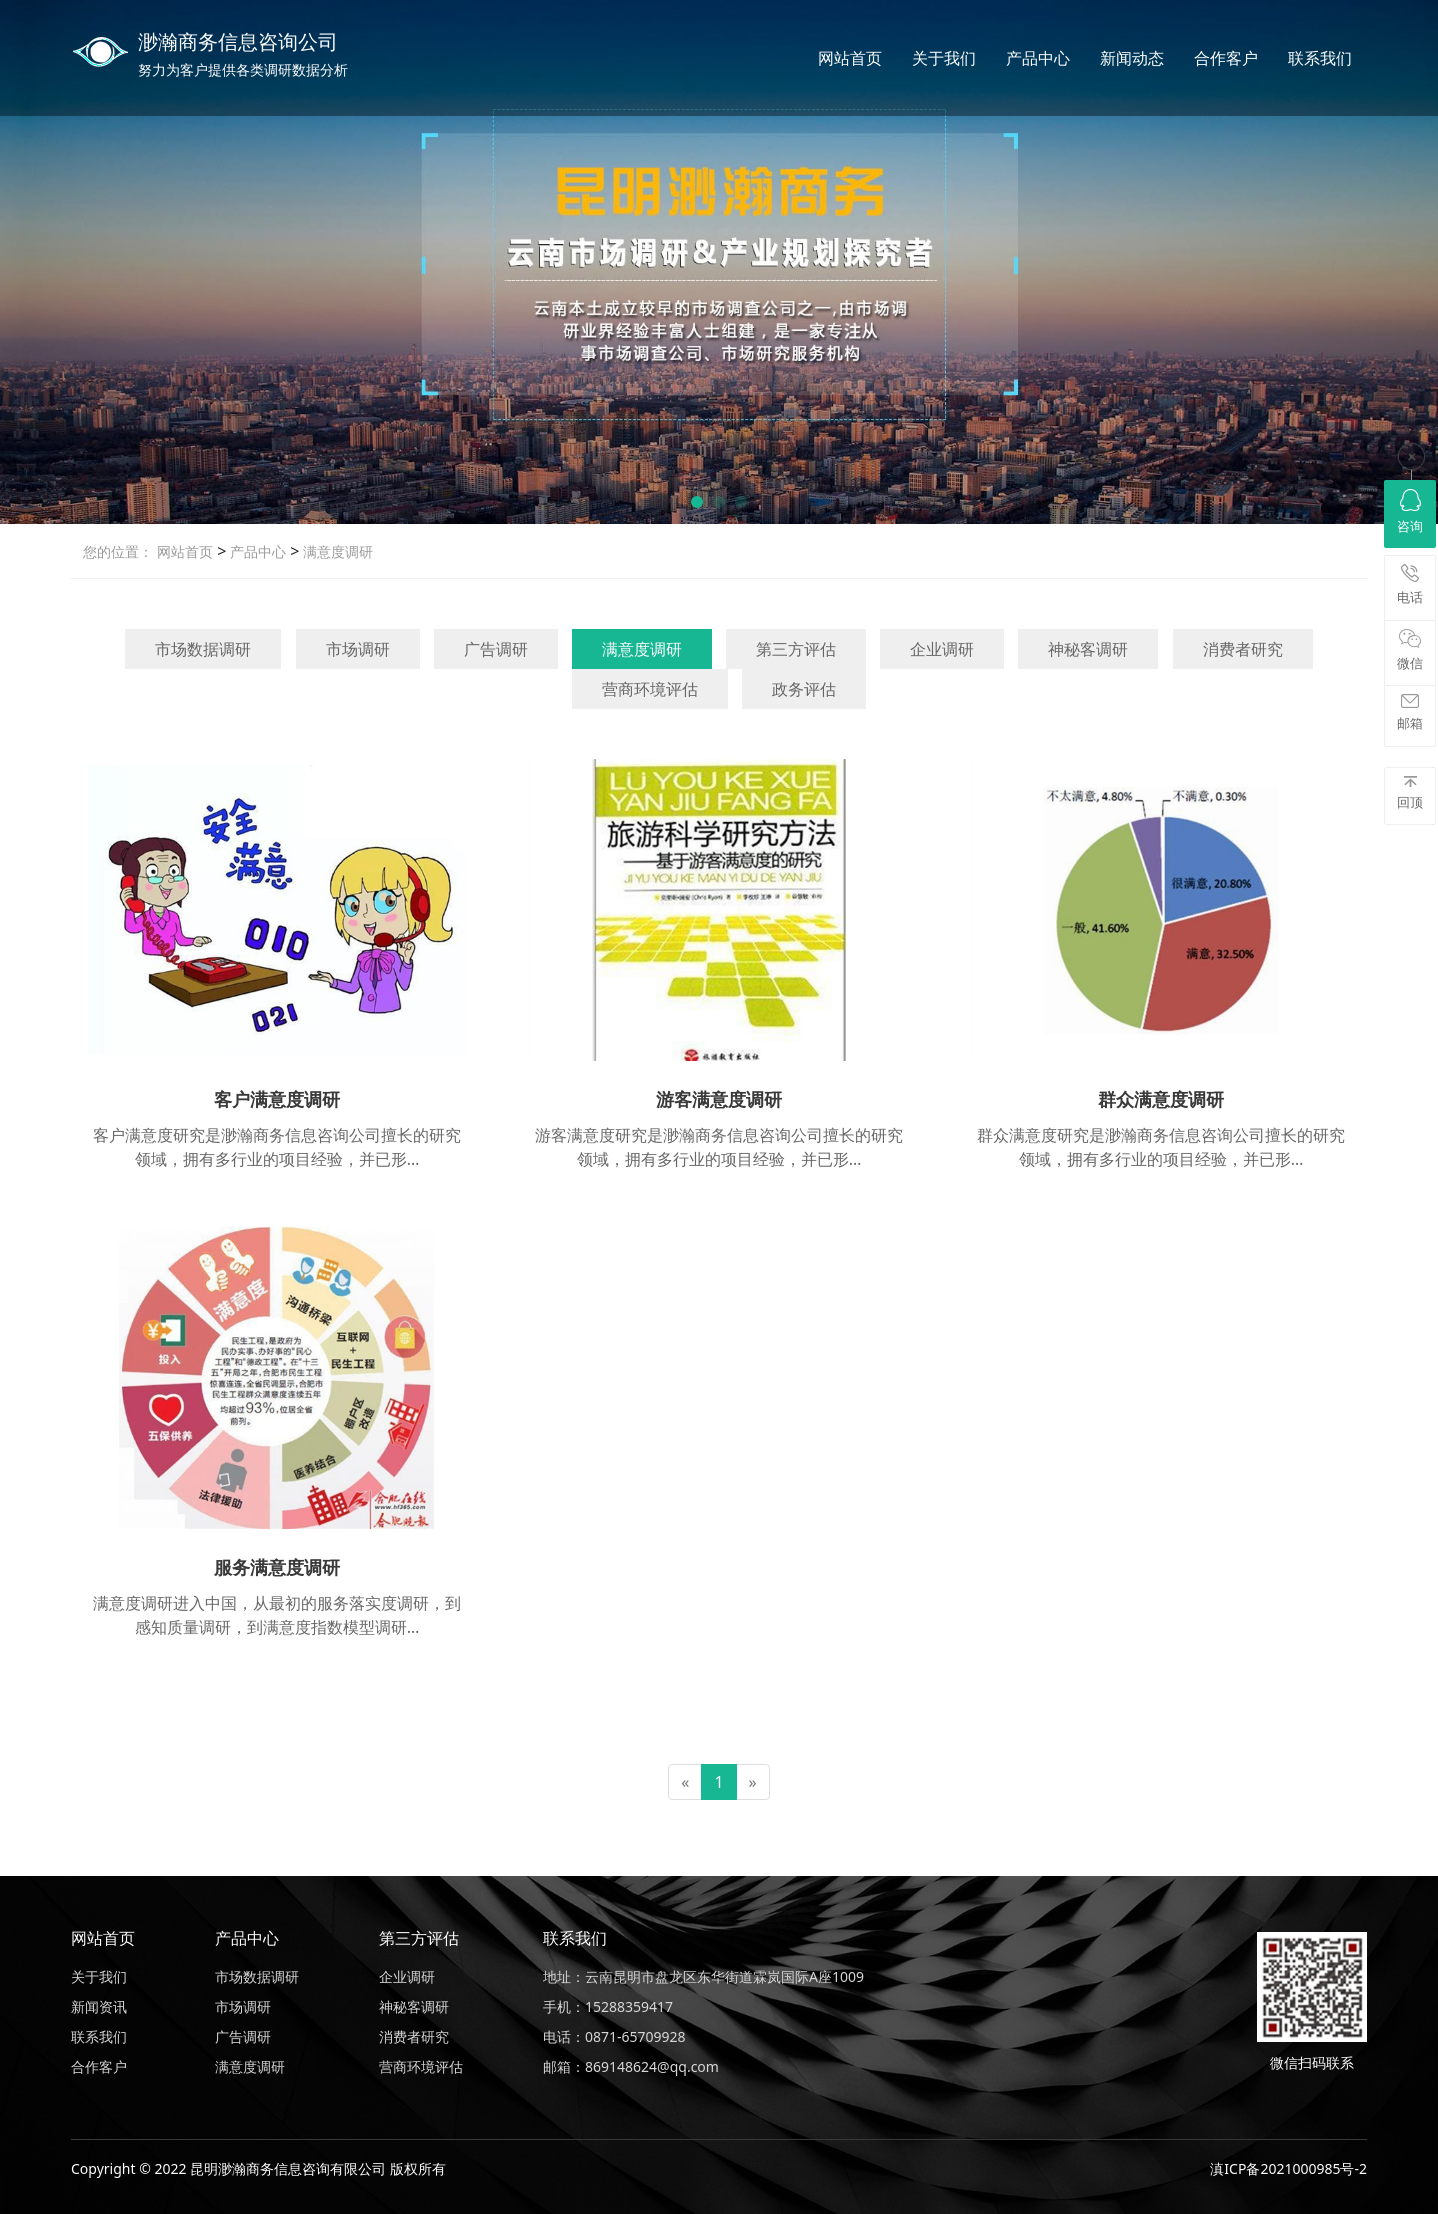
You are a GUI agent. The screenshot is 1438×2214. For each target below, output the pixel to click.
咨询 (1410, 512)
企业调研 (942, 649)
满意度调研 (336, 551)
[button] (697, 502)
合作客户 (1226, 58)
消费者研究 (1243, 649)
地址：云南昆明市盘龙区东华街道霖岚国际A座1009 (703, 1976)
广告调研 (496, 649)
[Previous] (685, 1782)
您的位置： (118, 551)
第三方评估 (796, 649)
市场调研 (358, 649)
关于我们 (944, 58)
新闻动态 (1132, 58)
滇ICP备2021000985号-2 (1288, 2168)
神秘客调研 (1088, 649)
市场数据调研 (203, 649)
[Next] (753, 1782)
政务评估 (804, 689)
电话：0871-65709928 (614, 2036)
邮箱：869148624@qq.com (631, 2066)
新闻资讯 (99, 2006)
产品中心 (1038, 58)
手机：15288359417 (608, 2006)
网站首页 (850, 58)
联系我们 (1320, 58)
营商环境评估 (650, 689)
